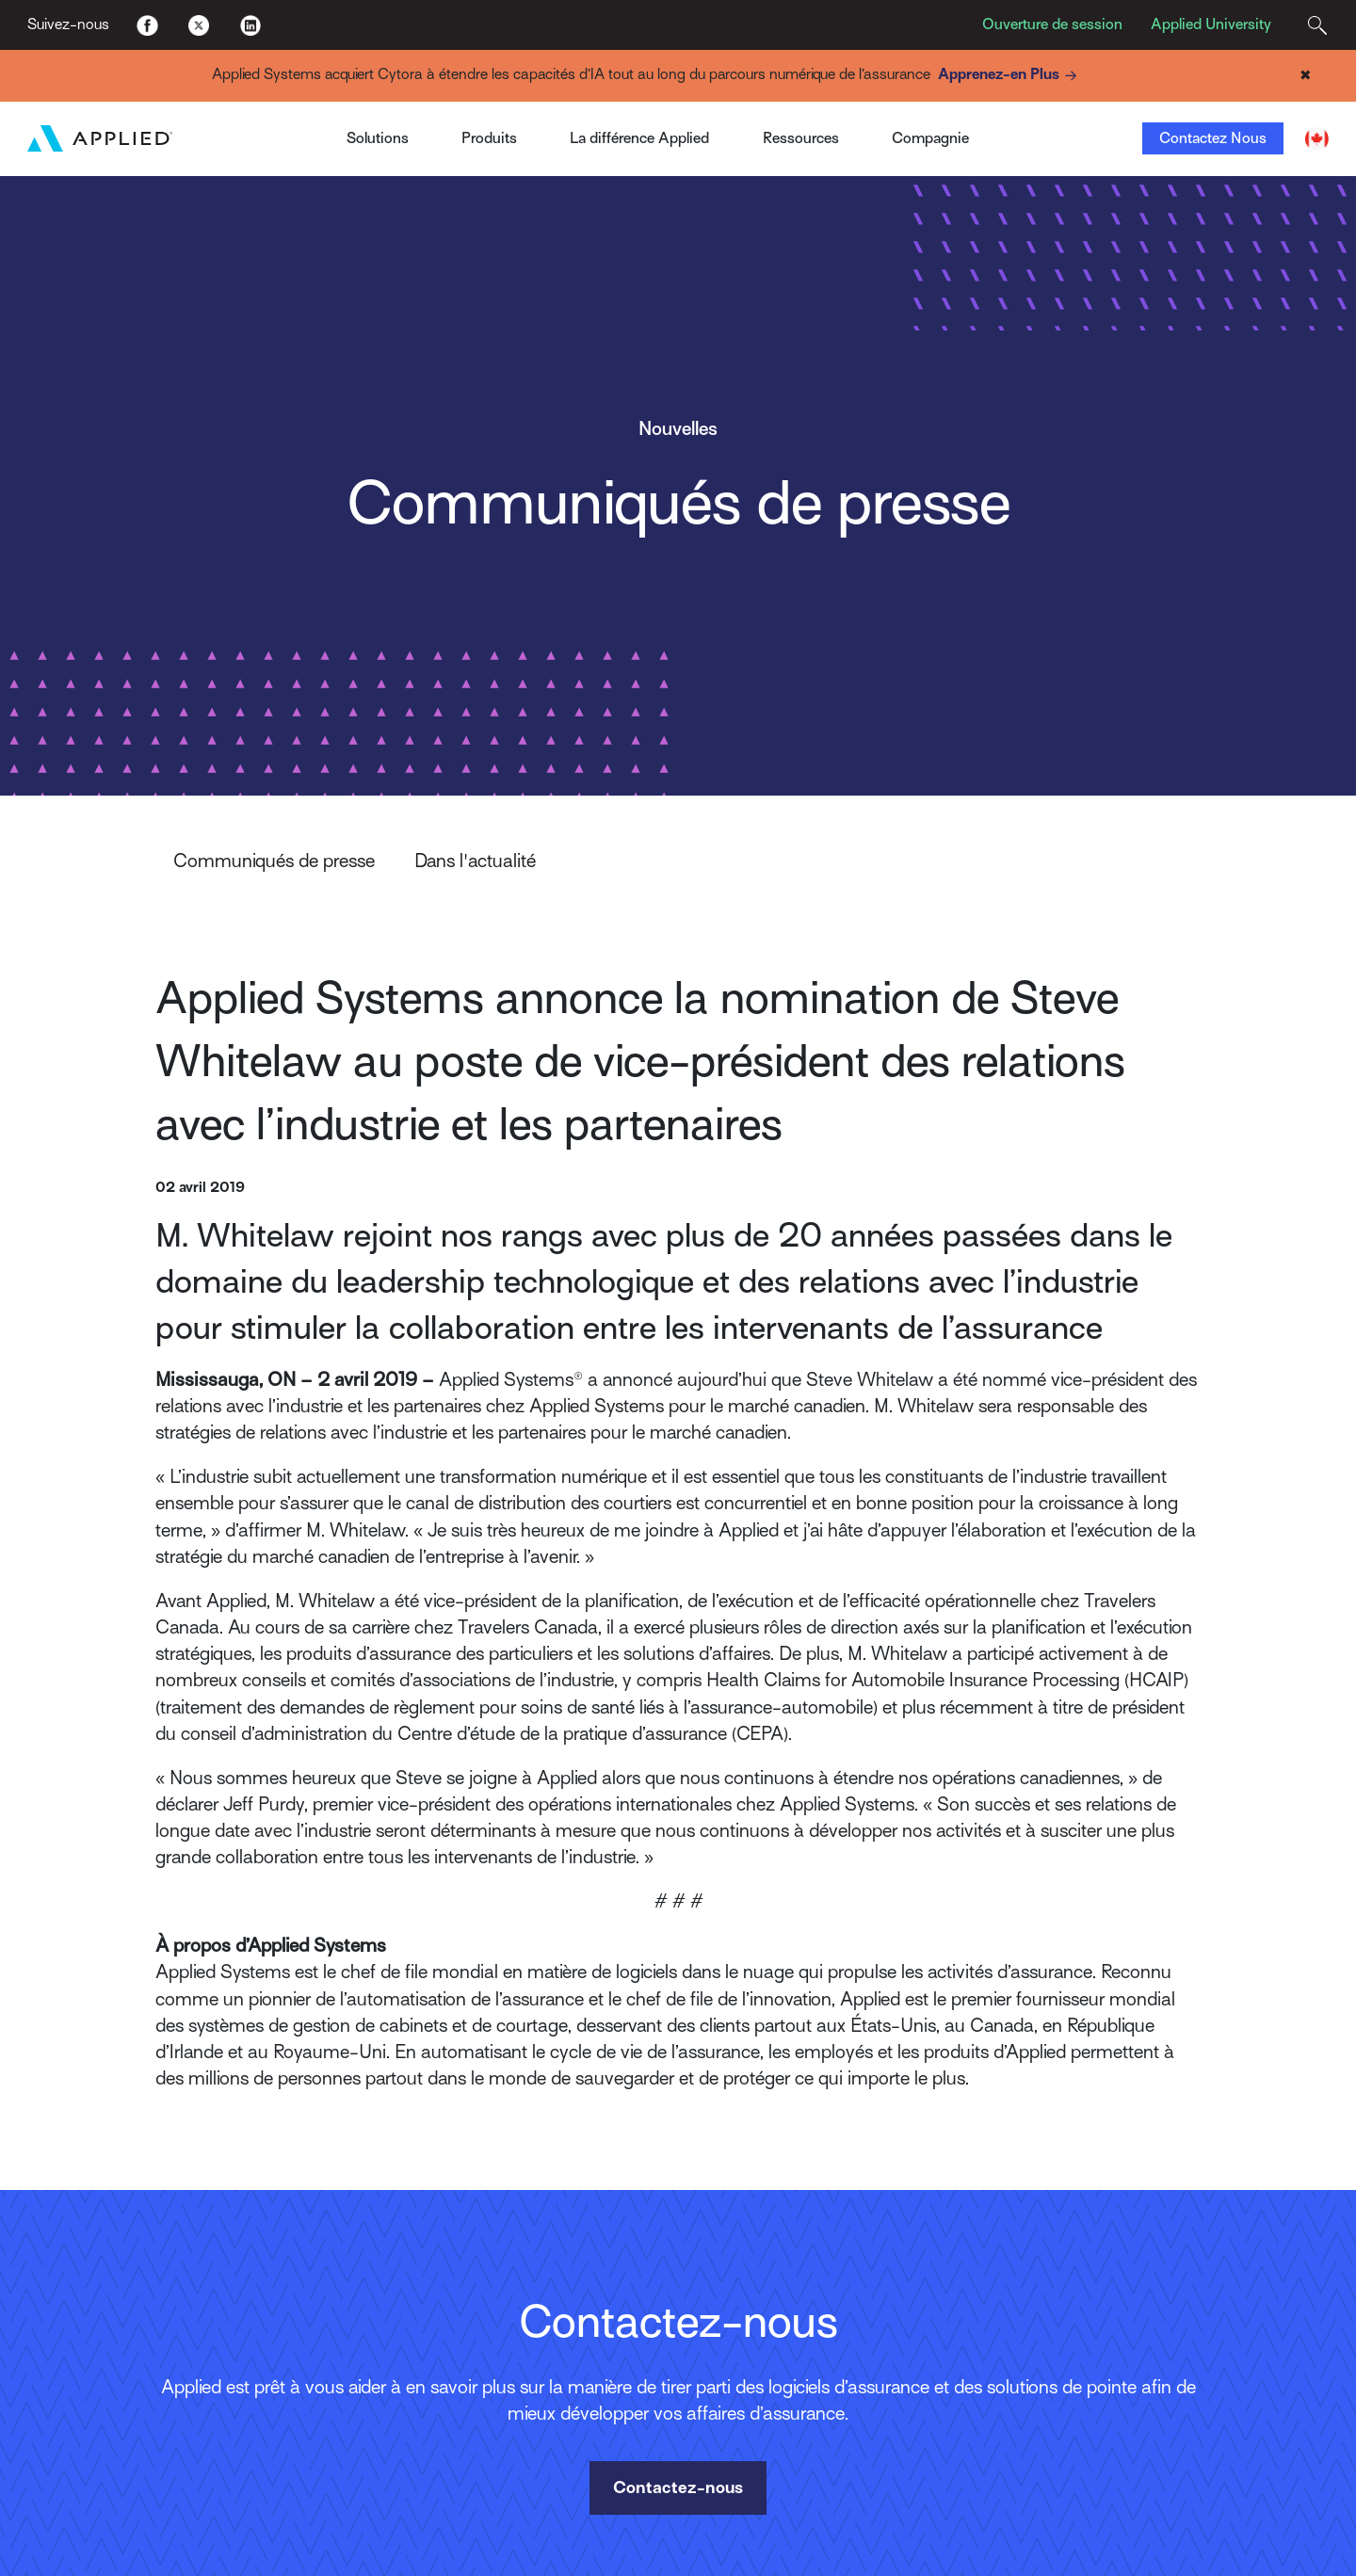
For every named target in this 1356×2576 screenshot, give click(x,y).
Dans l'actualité (475, 861)
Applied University (1211, 24)
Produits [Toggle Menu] (489, 138)
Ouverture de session (1052, 24)
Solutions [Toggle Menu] (378, 138)
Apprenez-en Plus (1010, 76)
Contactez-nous (678, 2487)
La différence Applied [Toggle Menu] (639, 138)
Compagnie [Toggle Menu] (930, 138)
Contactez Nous (1213, 138)
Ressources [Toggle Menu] (801, 138)
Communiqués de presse (274, 861)
